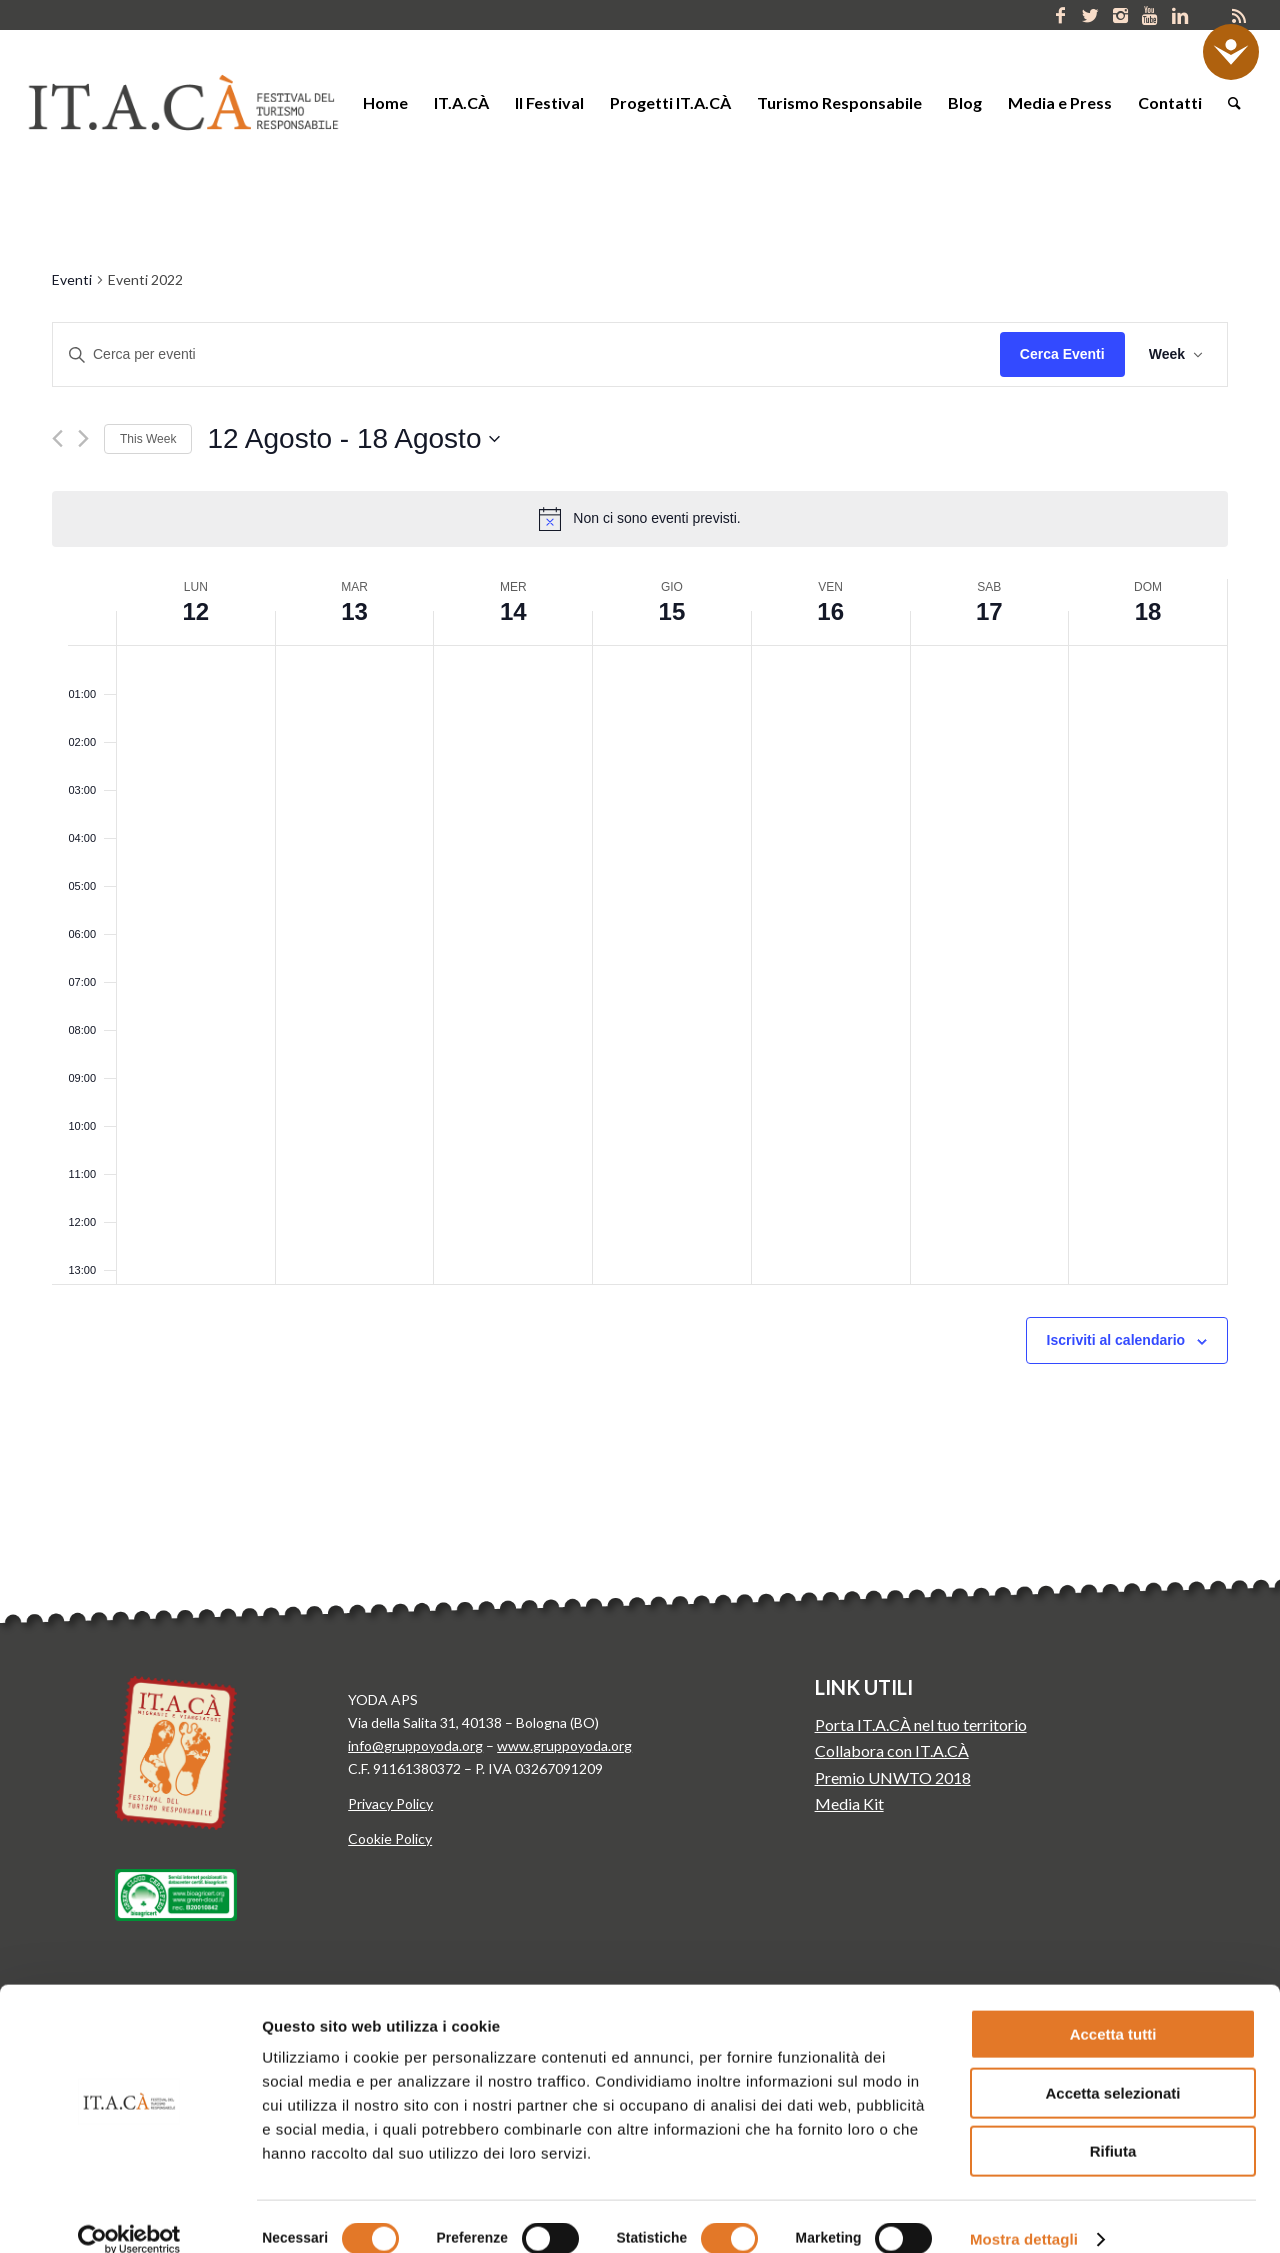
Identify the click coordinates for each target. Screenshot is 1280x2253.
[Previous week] (57, 438)
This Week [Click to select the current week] (148, 439)
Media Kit (849, 1803)
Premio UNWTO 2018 (893, 1777)
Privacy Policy (390, 1803)
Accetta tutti (1113, 2008)
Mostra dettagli (1024, 2213)
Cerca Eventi (1062, 354)
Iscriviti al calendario (1116, 1340)
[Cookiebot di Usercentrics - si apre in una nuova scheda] (129, 2214)
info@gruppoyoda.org (415, 1745)
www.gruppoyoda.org (564, 1745)
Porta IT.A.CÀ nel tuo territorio (921, 1724)
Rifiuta (1113, 2125)
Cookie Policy (390, 1838)
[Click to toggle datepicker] (353, 439)
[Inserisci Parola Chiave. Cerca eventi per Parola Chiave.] (526, 354)
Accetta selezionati (1112, 2067)
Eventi (72, 279)
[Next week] (83, 438)
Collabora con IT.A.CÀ (892, 1750)
